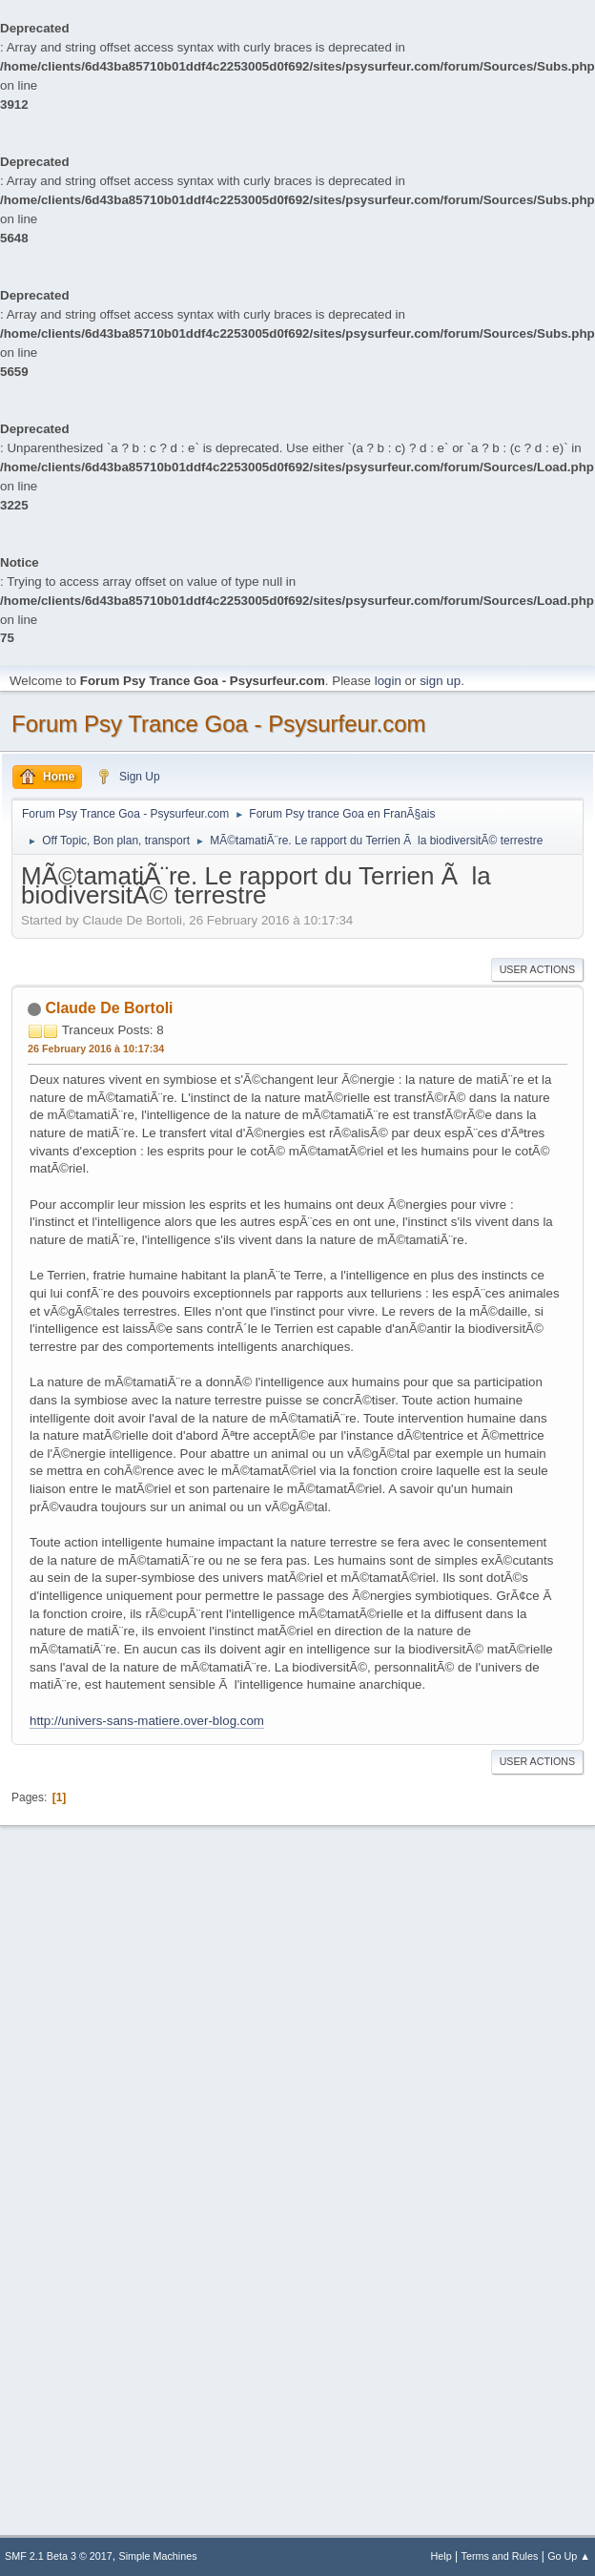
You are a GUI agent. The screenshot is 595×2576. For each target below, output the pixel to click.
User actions (537, 969)
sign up (440, 681)
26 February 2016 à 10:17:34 (96, 1048)
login (388, 681)
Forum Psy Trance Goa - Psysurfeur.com (218, 724)
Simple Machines (158, 2556)
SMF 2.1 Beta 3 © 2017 (59, 2556)
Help (441, 2556)
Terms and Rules (500, 2556)
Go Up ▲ (568, 2556)
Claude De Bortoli (109, 1008)
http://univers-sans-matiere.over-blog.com (147, 1721)
